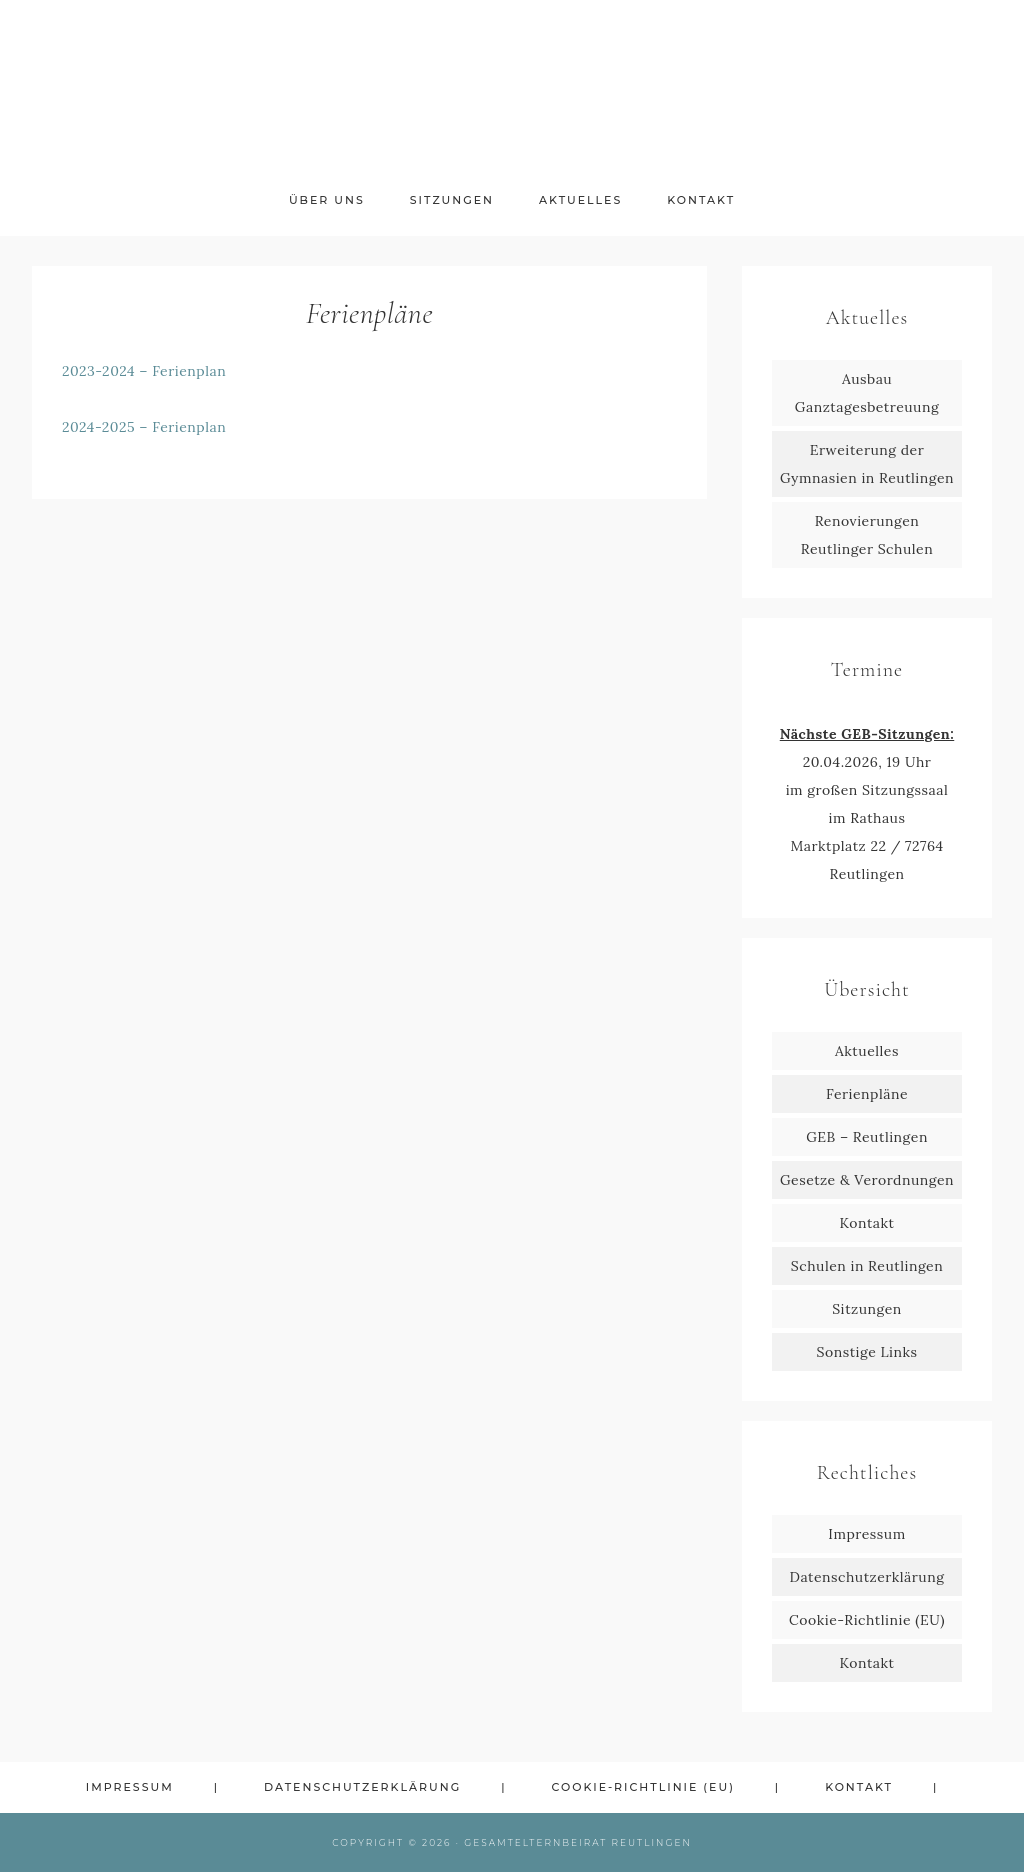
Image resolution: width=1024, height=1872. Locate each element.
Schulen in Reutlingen (867, 1266)
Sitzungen (867, 1309)
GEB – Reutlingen (867, 1137)
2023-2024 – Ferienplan (144, 371)
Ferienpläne (867, 1094)
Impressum (866, 1534)
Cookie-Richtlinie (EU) (867, 1620)
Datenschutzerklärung (867, 1577)
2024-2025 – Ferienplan (144, 427)
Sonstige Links (867, 1352)
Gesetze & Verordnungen (867, 1180)
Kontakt (867, 1223)
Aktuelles (867, 1051)
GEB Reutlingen (512, 87)
